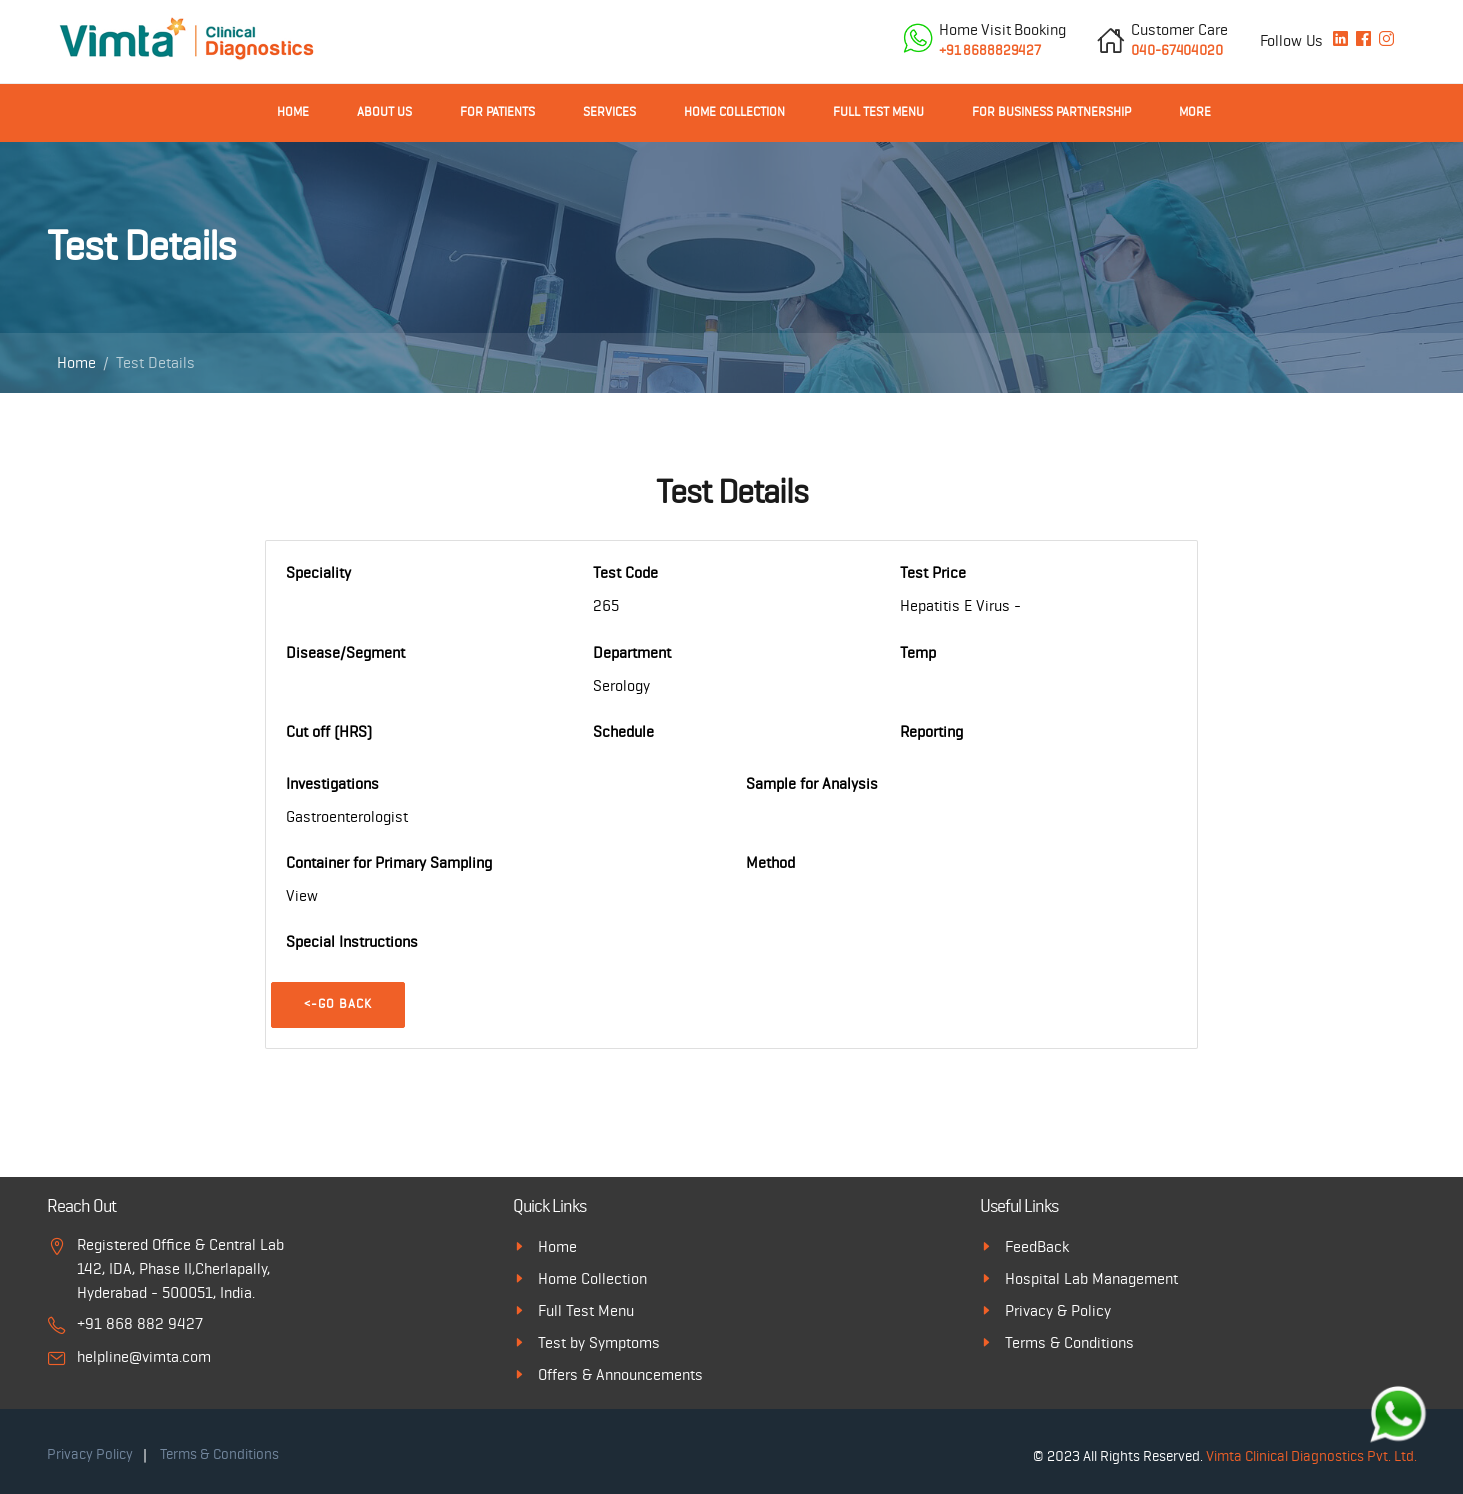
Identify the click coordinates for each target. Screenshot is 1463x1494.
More (1195, 112)
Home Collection (734, 112)
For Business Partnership (1051, 112)
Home (293, 112)
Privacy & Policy (1058, 1311)
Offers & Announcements (620, 1375)
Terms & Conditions (1069, 1343)
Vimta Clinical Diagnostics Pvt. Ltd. (1311, 1456)
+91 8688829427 (1002, 39)
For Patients (497, 112)
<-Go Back (338, 1004)
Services (609, 112)
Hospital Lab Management (1091, 1279)
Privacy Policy (90, 1454)
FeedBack (1037, 1247)
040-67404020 (1179, 39)
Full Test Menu (878, 112)
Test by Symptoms (599, 1343)
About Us (384, 112)
